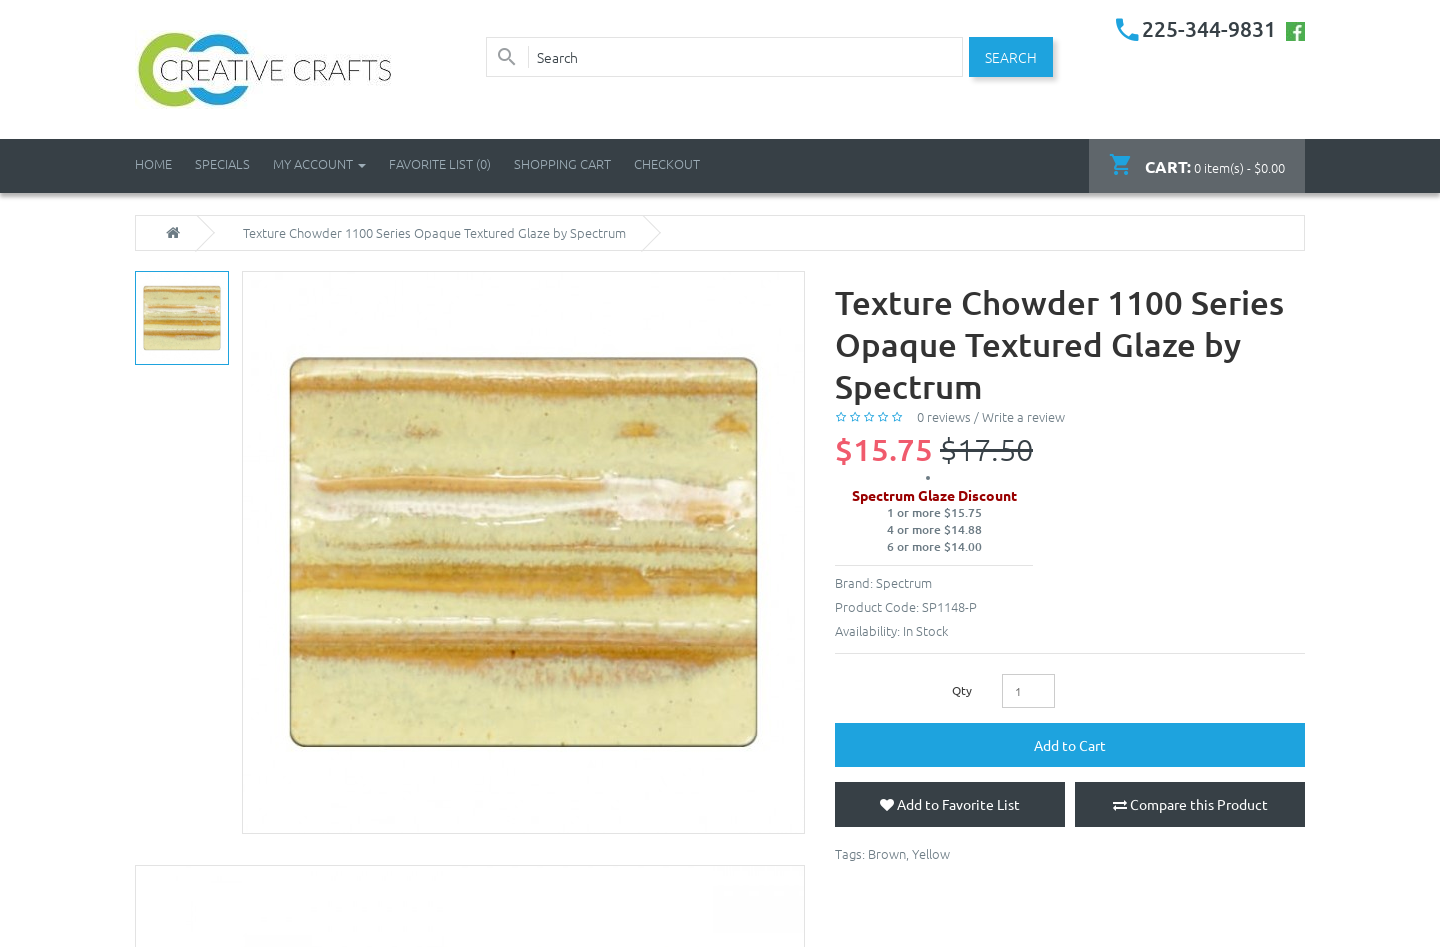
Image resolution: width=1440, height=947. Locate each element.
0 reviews (944, 416)
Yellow (931, 853)
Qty (962, 690)
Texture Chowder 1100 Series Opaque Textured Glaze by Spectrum (434, 233)
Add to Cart (1070, 745)
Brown (887, 853)
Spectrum (904, 582)
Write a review (1023, 416)
